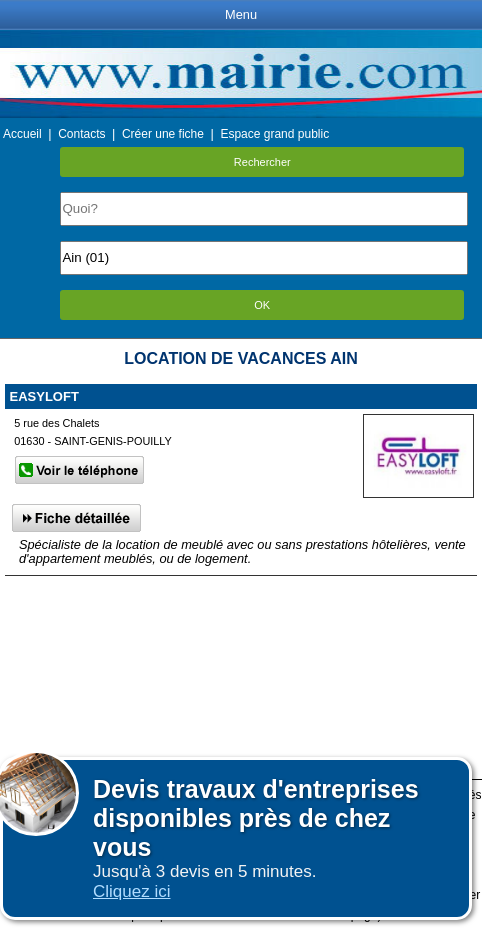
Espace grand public (274, 134)
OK (262, 305)
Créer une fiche (163, 134)
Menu (241, 14)
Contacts (81, 134)
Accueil (22, 134)
